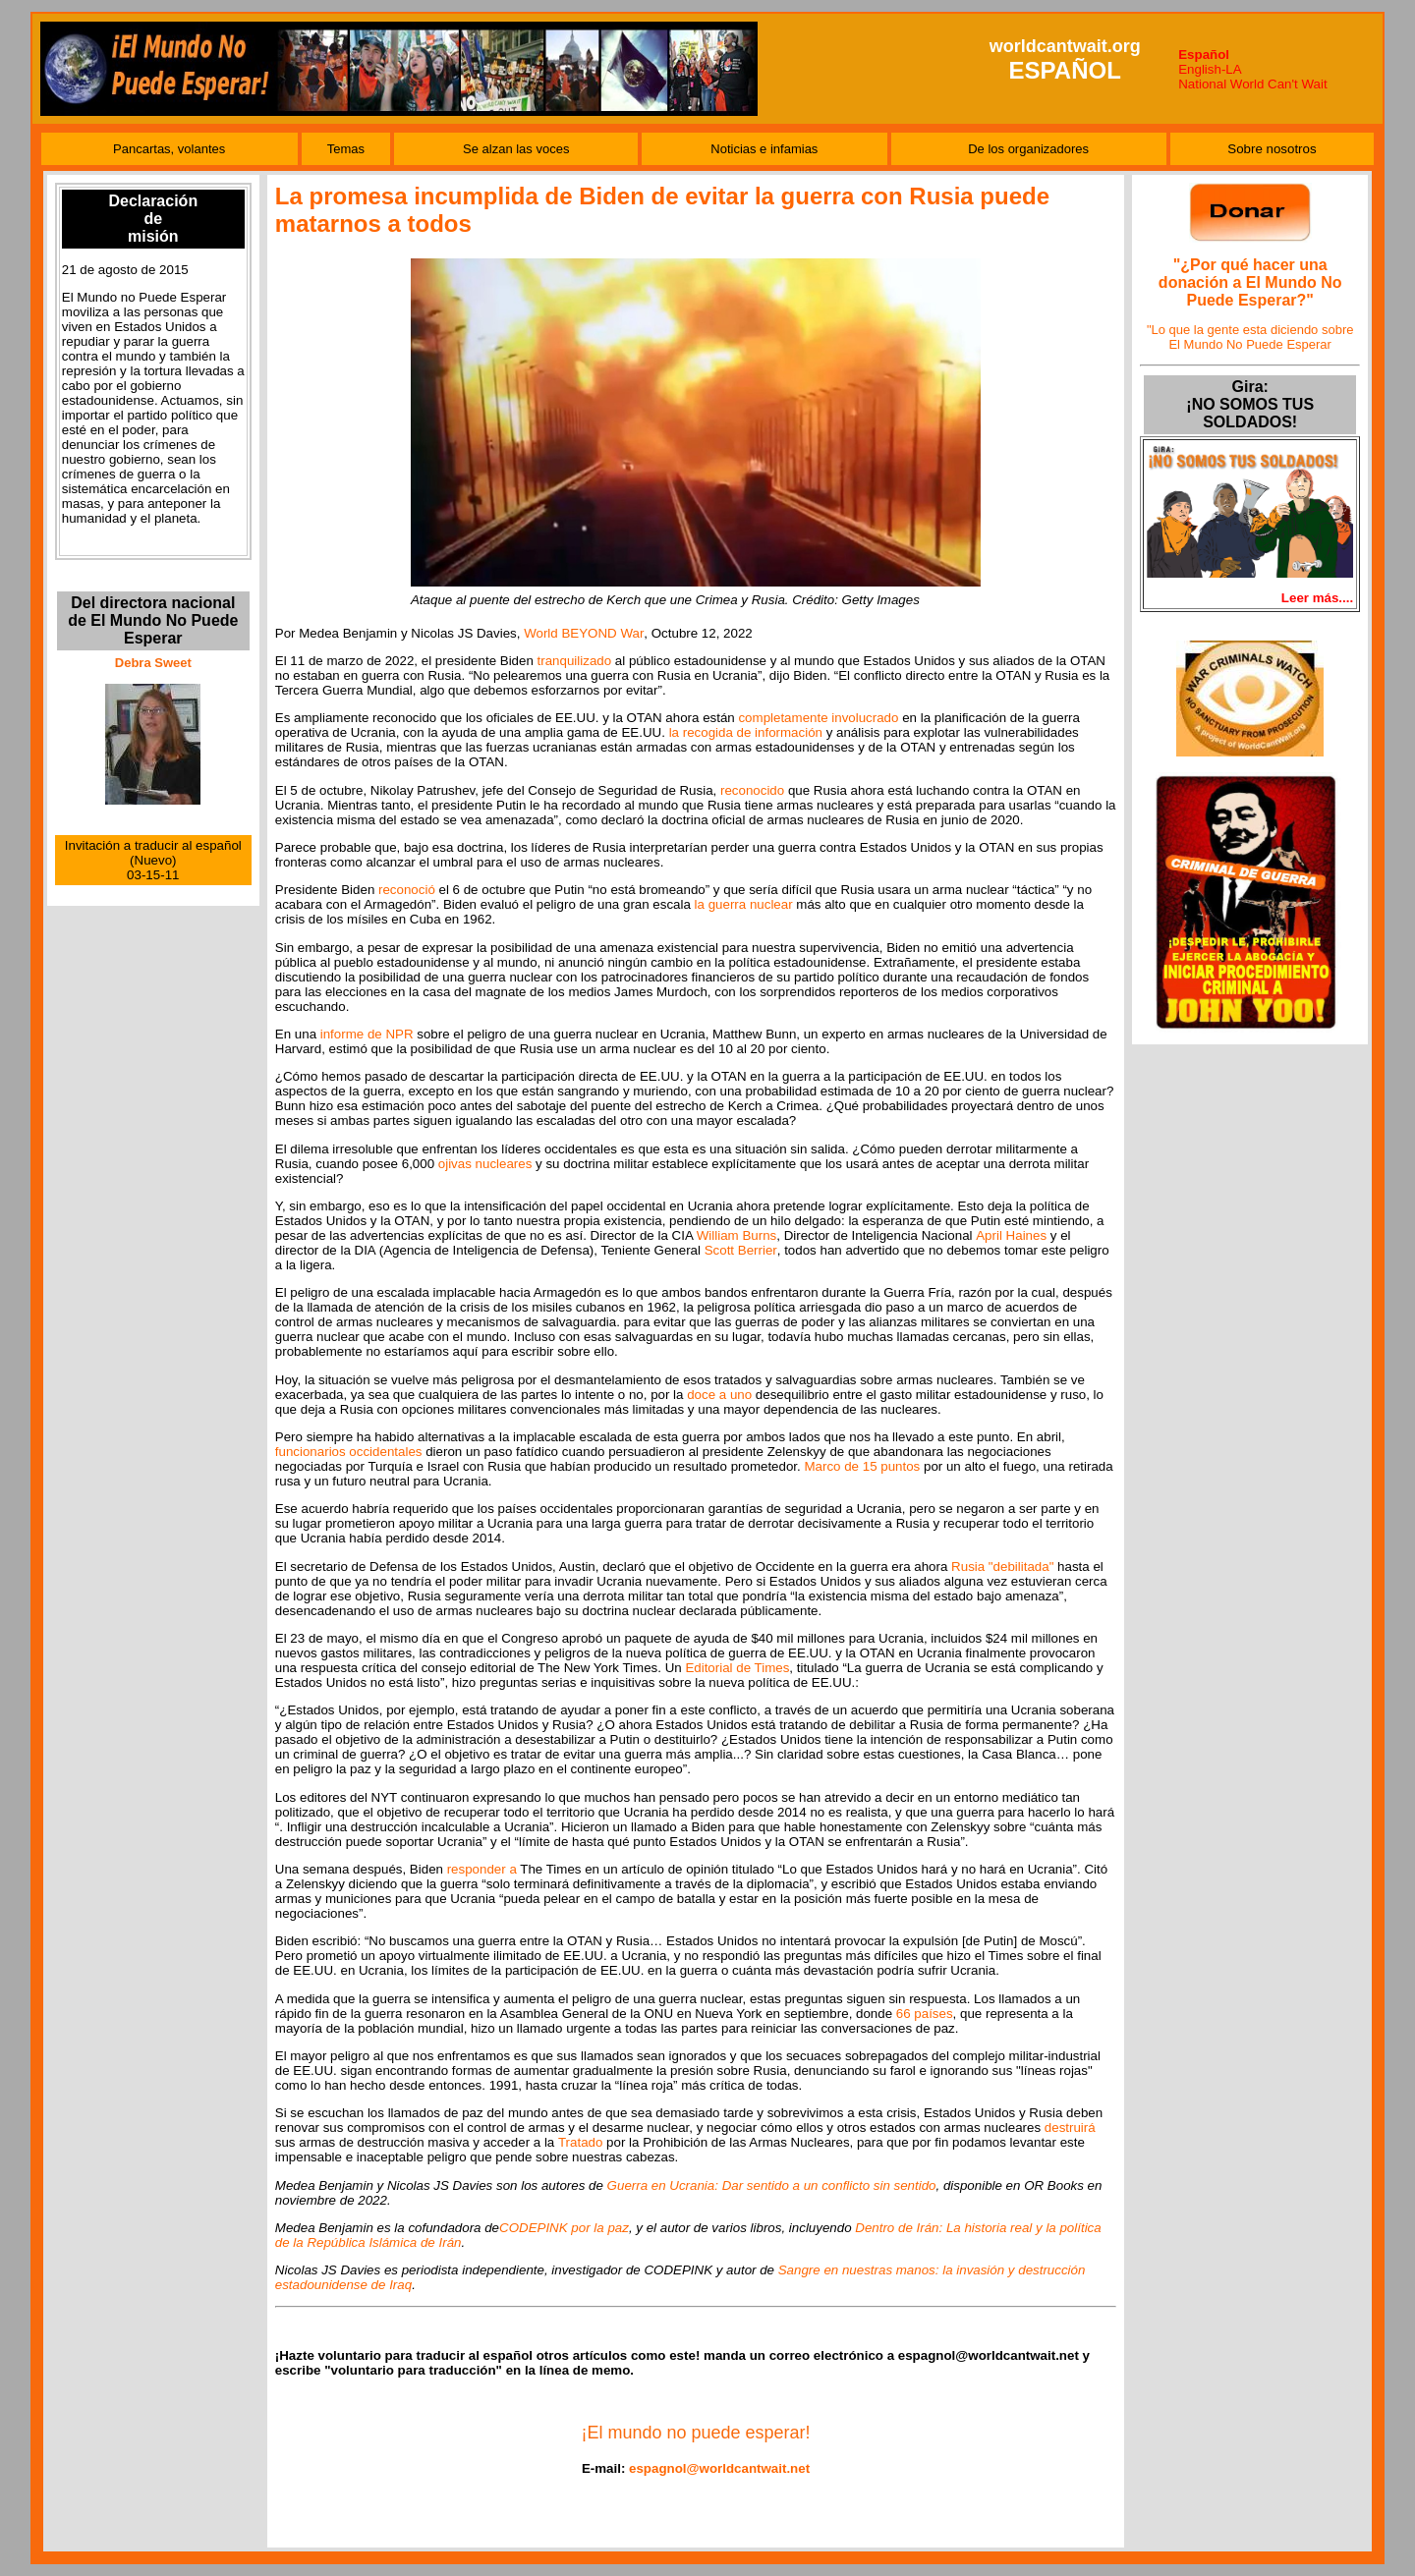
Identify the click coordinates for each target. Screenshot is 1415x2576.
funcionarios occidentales (349, 1451)
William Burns (736, 1235)
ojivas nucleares (485, 1163)
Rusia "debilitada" (1002, 1566)
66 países (924, 2013)
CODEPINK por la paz (564, 2227)
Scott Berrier (741, 1250)
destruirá (1070, 2127)
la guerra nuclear (744, 904)
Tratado (580, 2142)
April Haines (1011, 1235)
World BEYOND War (584, 633)
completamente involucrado (818, 717)
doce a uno (719, 1394)
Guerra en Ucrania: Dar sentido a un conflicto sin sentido (771, 2185)
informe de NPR (367, 1034)
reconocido (752, 790)
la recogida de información (745, 732)
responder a (482, 1869)
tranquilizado (575, 660)
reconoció (406, 889)
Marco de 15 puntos (862, 1466)
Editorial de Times (737, 1667)
